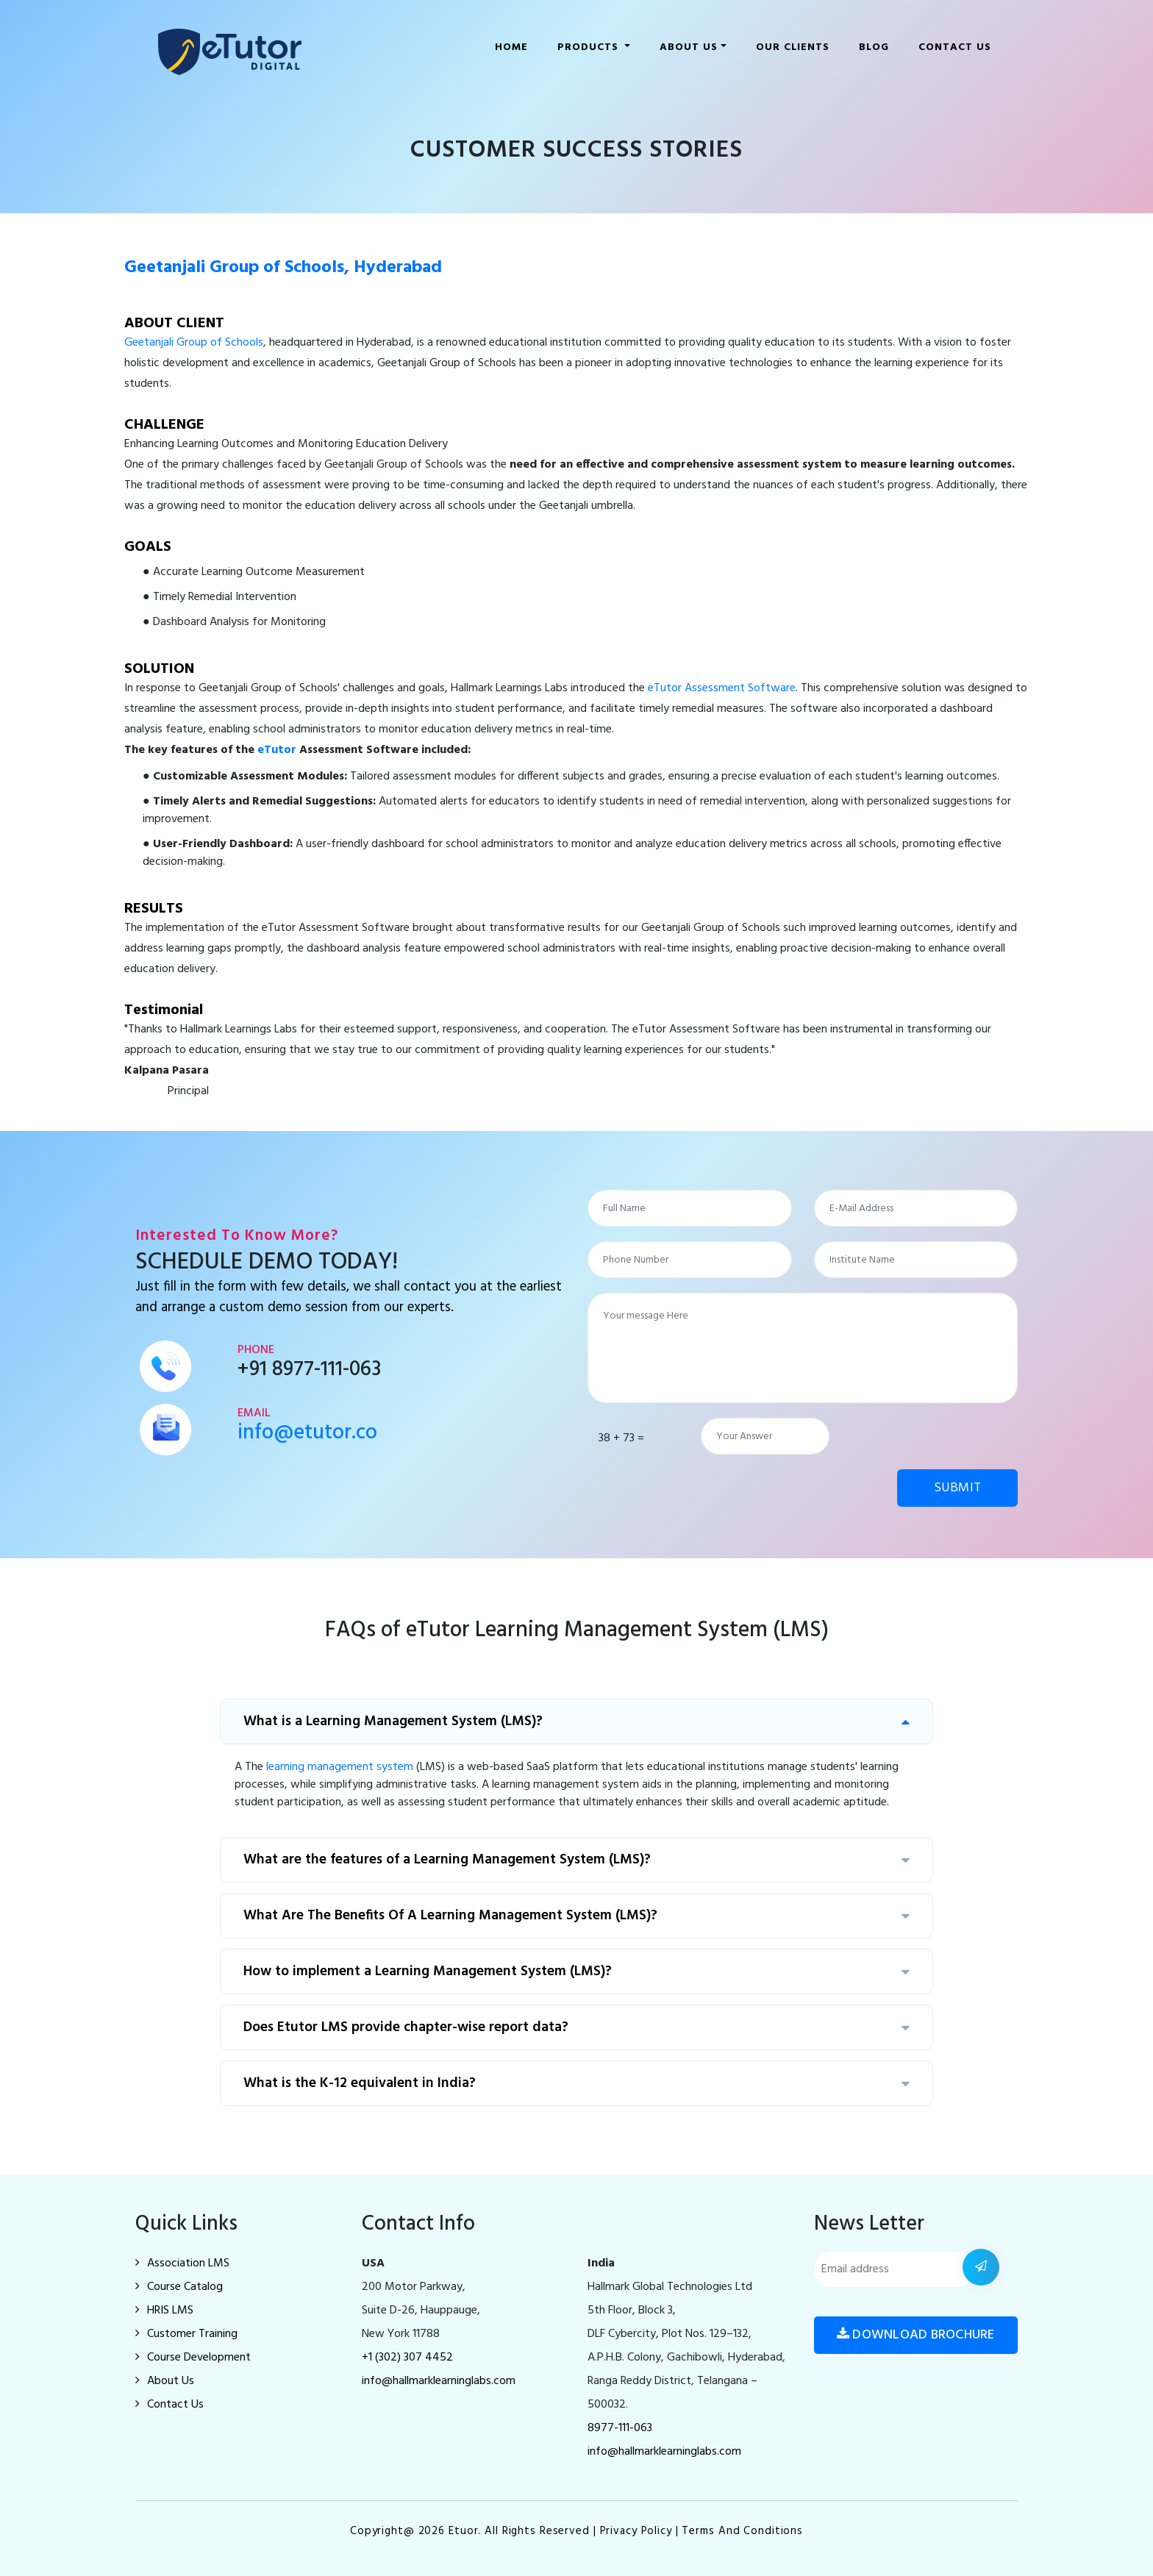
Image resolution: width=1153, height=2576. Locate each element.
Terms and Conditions (742, 2531)
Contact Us (954, 47)
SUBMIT (958, 1488)
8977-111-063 (620, 2428)
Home (514, 44)
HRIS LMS (164, 2310)
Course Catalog (179, 2287)
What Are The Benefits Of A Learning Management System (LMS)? (576, 1916)
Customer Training (186, 2334)
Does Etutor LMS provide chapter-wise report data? (576, 2027)
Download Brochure (916, 2335)
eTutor (276, 750)
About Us (164, 2381)
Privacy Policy (636, 2531)
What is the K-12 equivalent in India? (576, 2083)
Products (589, 47)
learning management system (339, 1767)
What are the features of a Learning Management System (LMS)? (576, 1860)
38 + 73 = (621, 1438)
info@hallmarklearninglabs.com (438, 2381)
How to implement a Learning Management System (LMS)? (576, 1971)
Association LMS (182, 2263)
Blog (874, 47)
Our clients (792, 47)
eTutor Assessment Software (722, 688)
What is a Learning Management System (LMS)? (576, 1721)
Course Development (193, 2357)
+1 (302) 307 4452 (407, 2357)
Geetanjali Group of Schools (193, 342)
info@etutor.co (307, 1432)
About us (689, 47)
